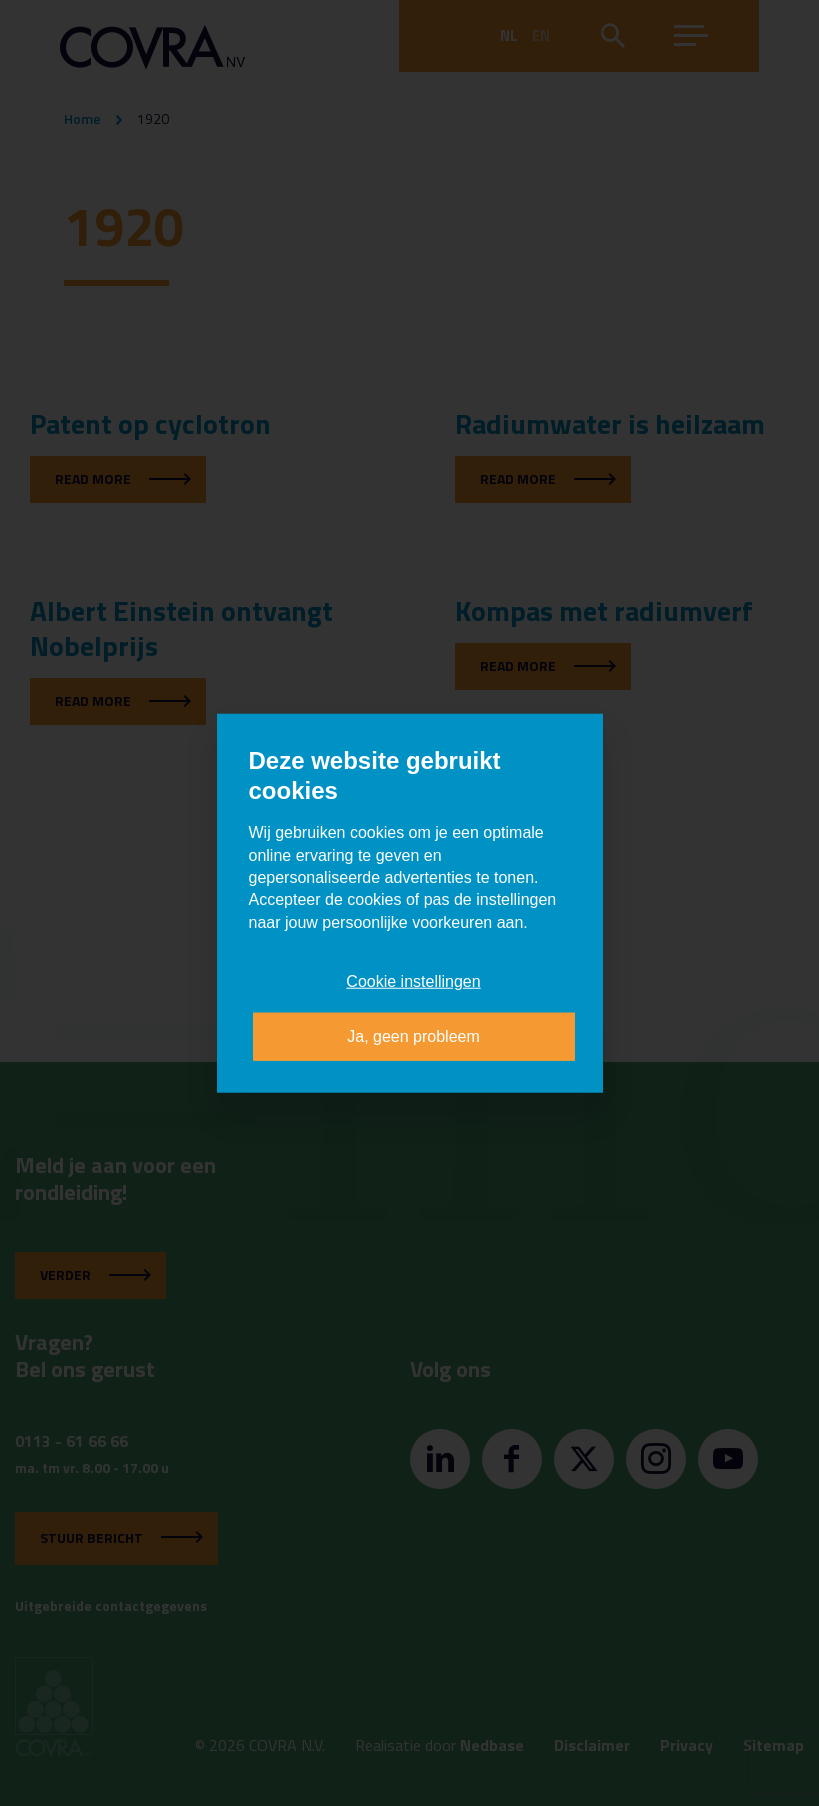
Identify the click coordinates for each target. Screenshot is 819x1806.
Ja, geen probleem (413, 1035)
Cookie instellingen (413, 981)
